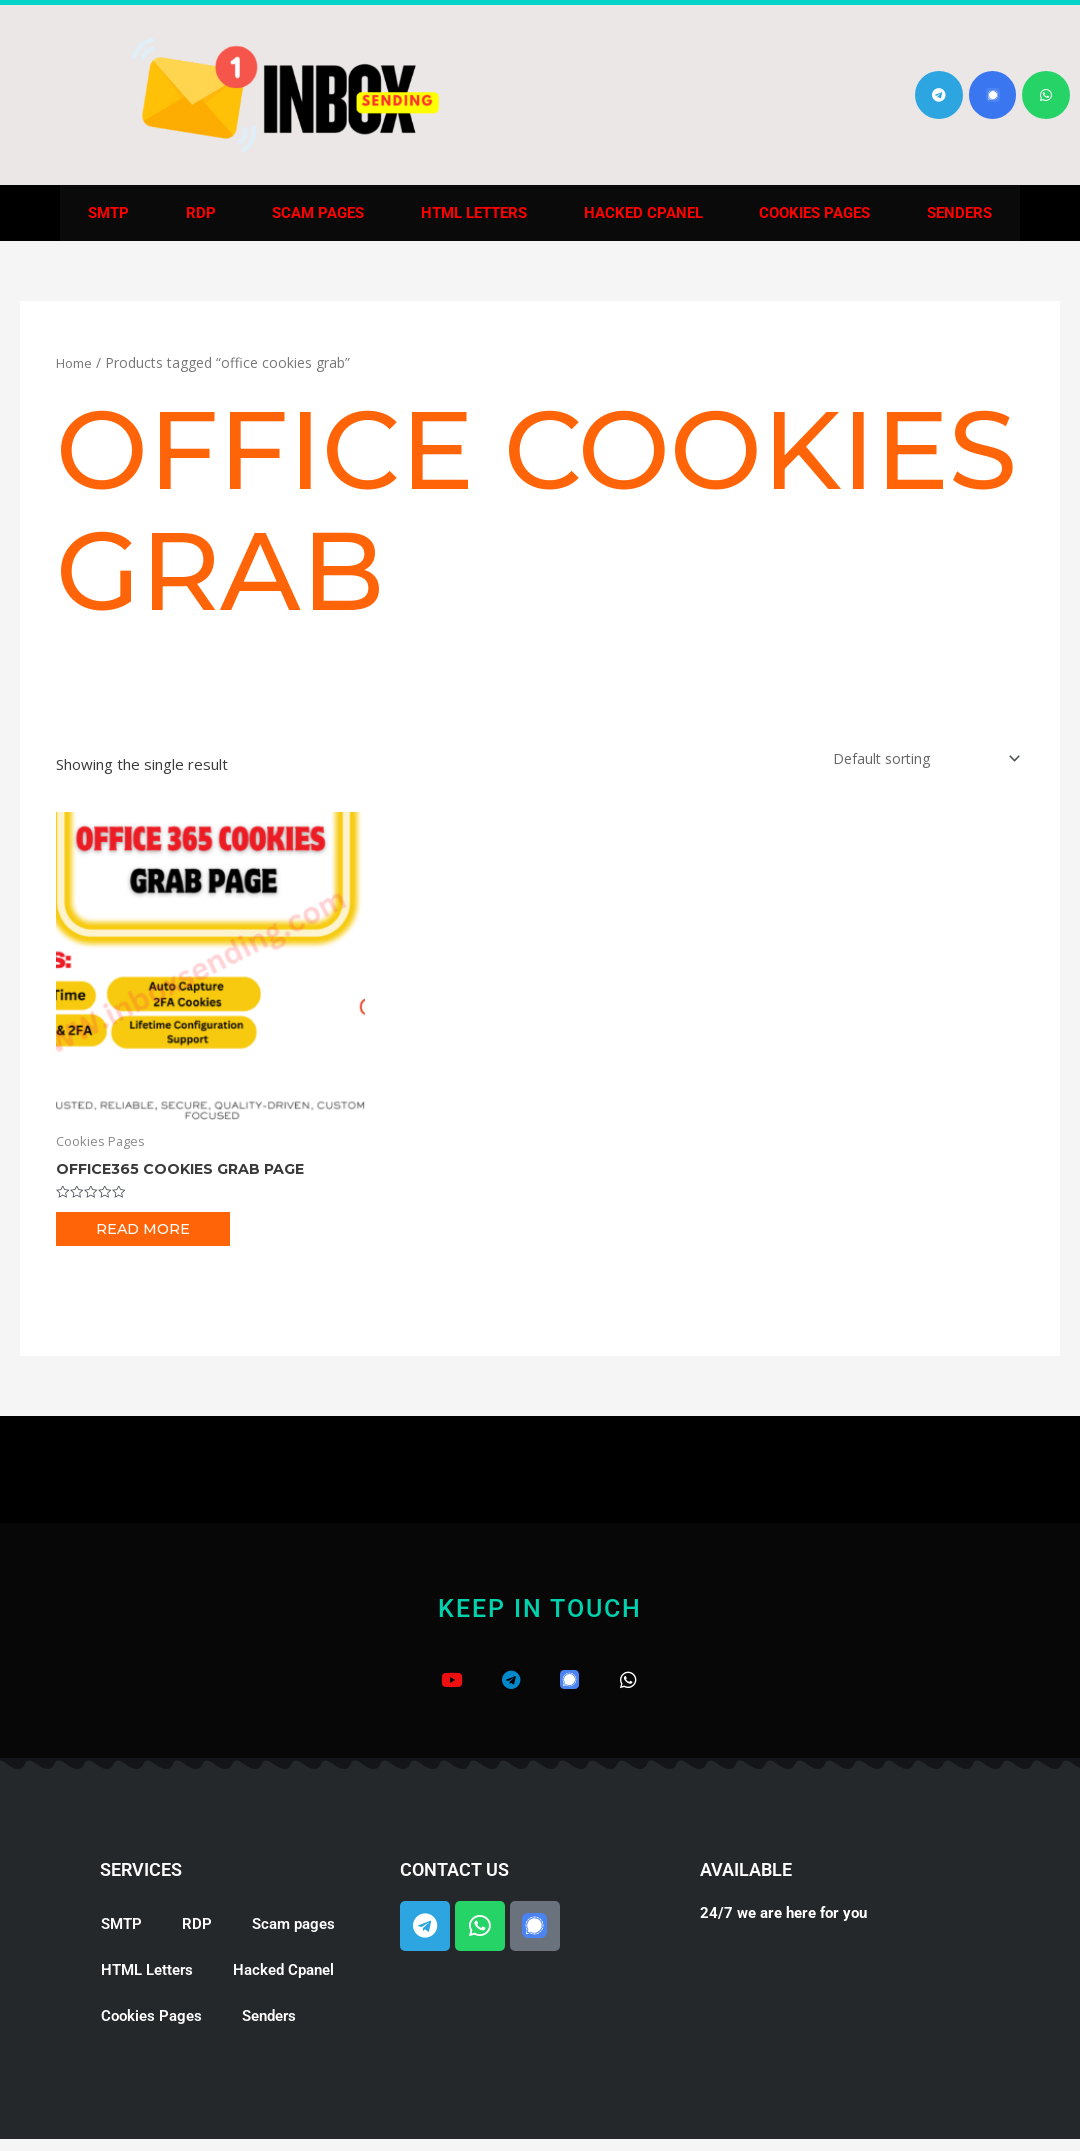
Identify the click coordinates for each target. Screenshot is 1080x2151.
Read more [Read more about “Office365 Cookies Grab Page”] (145, 1232)
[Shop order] (918, 759)
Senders (959, 213)
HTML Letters (474, 213)
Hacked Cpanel (643, 213)
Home (76, 362)
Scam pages (318, 213)
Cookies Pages (814, 213)
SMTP (108, 213)
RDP (201, 213)
